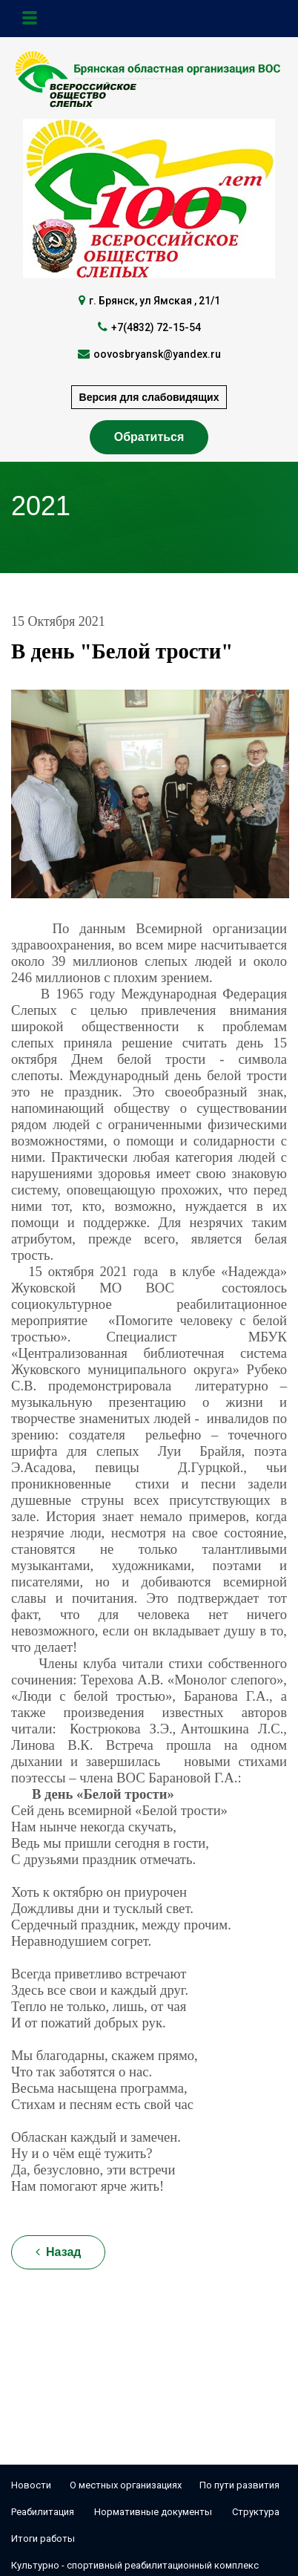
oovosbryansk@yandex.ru (157, 354)
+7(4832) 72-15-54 (156, 327)
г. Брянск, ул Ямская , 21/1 (154, 301)
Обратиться (149, 437)
